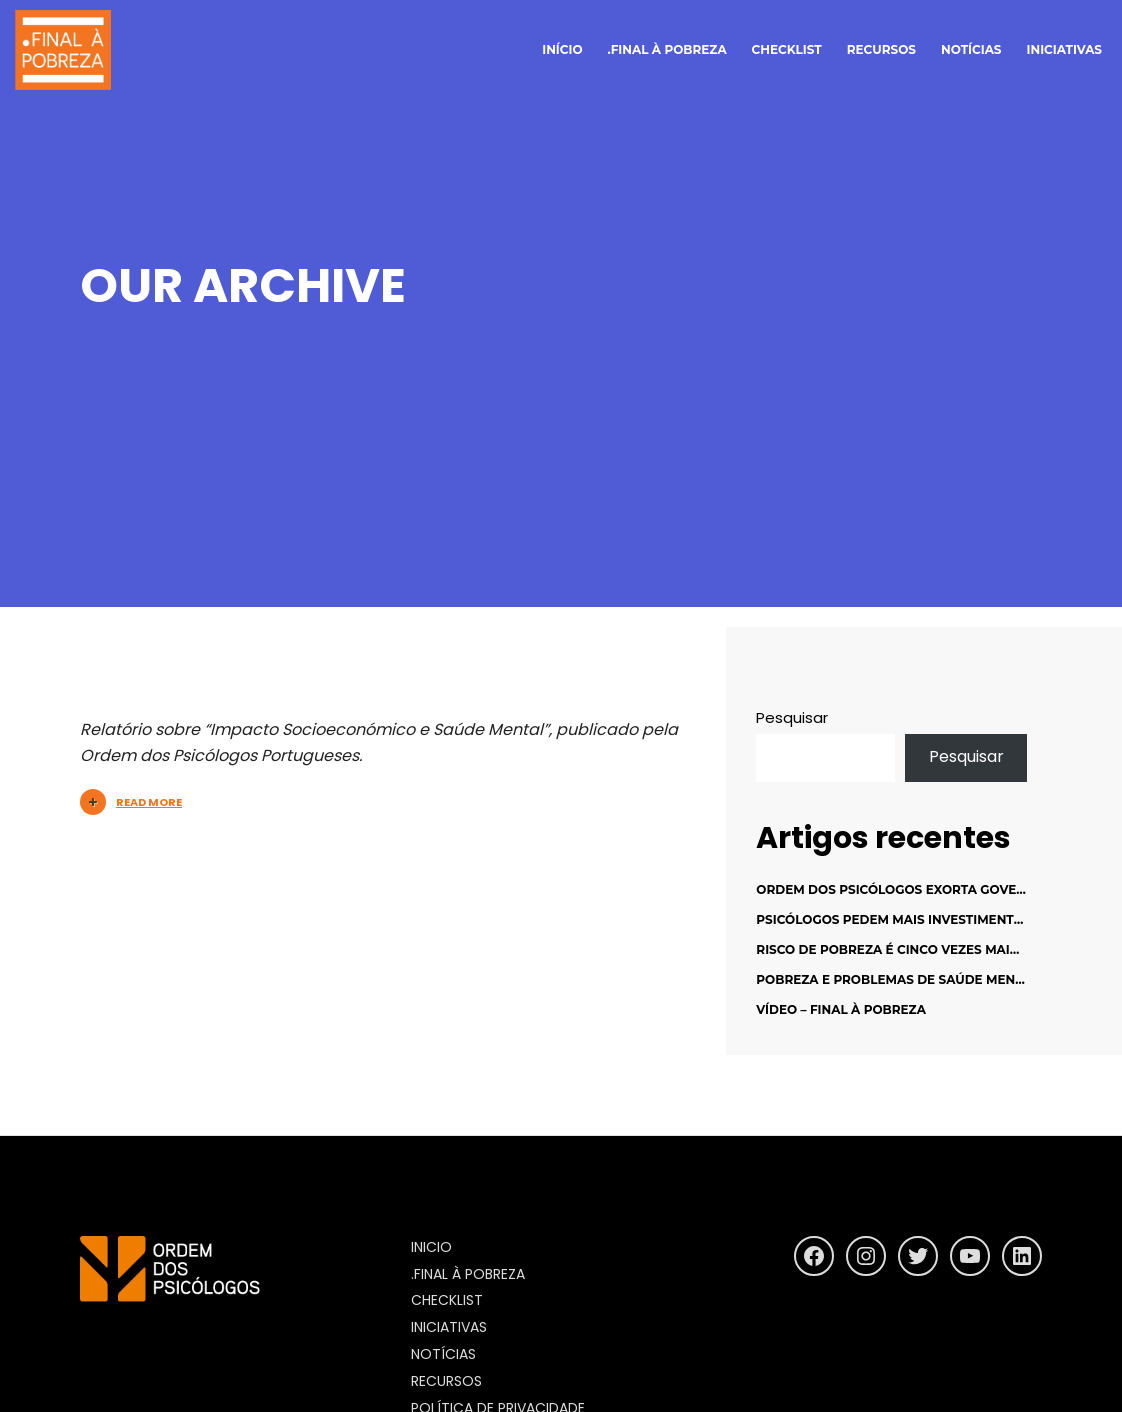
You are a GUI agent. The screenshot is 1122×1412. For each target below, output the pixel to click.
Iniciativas (1064, 49)
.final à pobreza (667, 49)
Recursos (881, 49)
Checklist (787, 49)
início (562, 49)
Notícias (443, 1354)
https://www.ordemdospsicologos (214, 1320)
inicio (431, 1247)
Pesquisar (792, 717)
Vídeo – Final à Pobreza (841, 1009)
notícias (971, 49)
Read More (131, 802)
